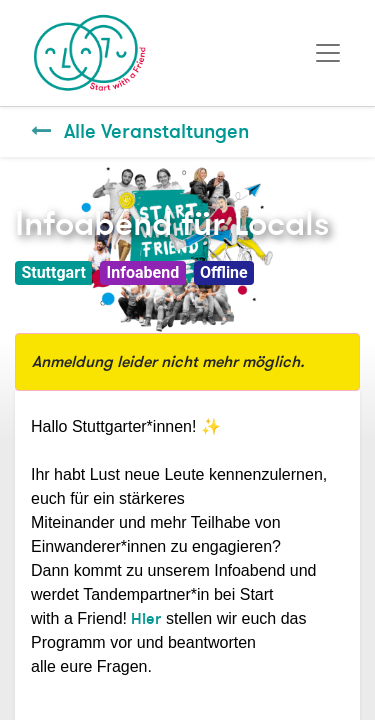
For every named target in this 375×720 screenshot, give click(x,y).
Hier (146, 619)
